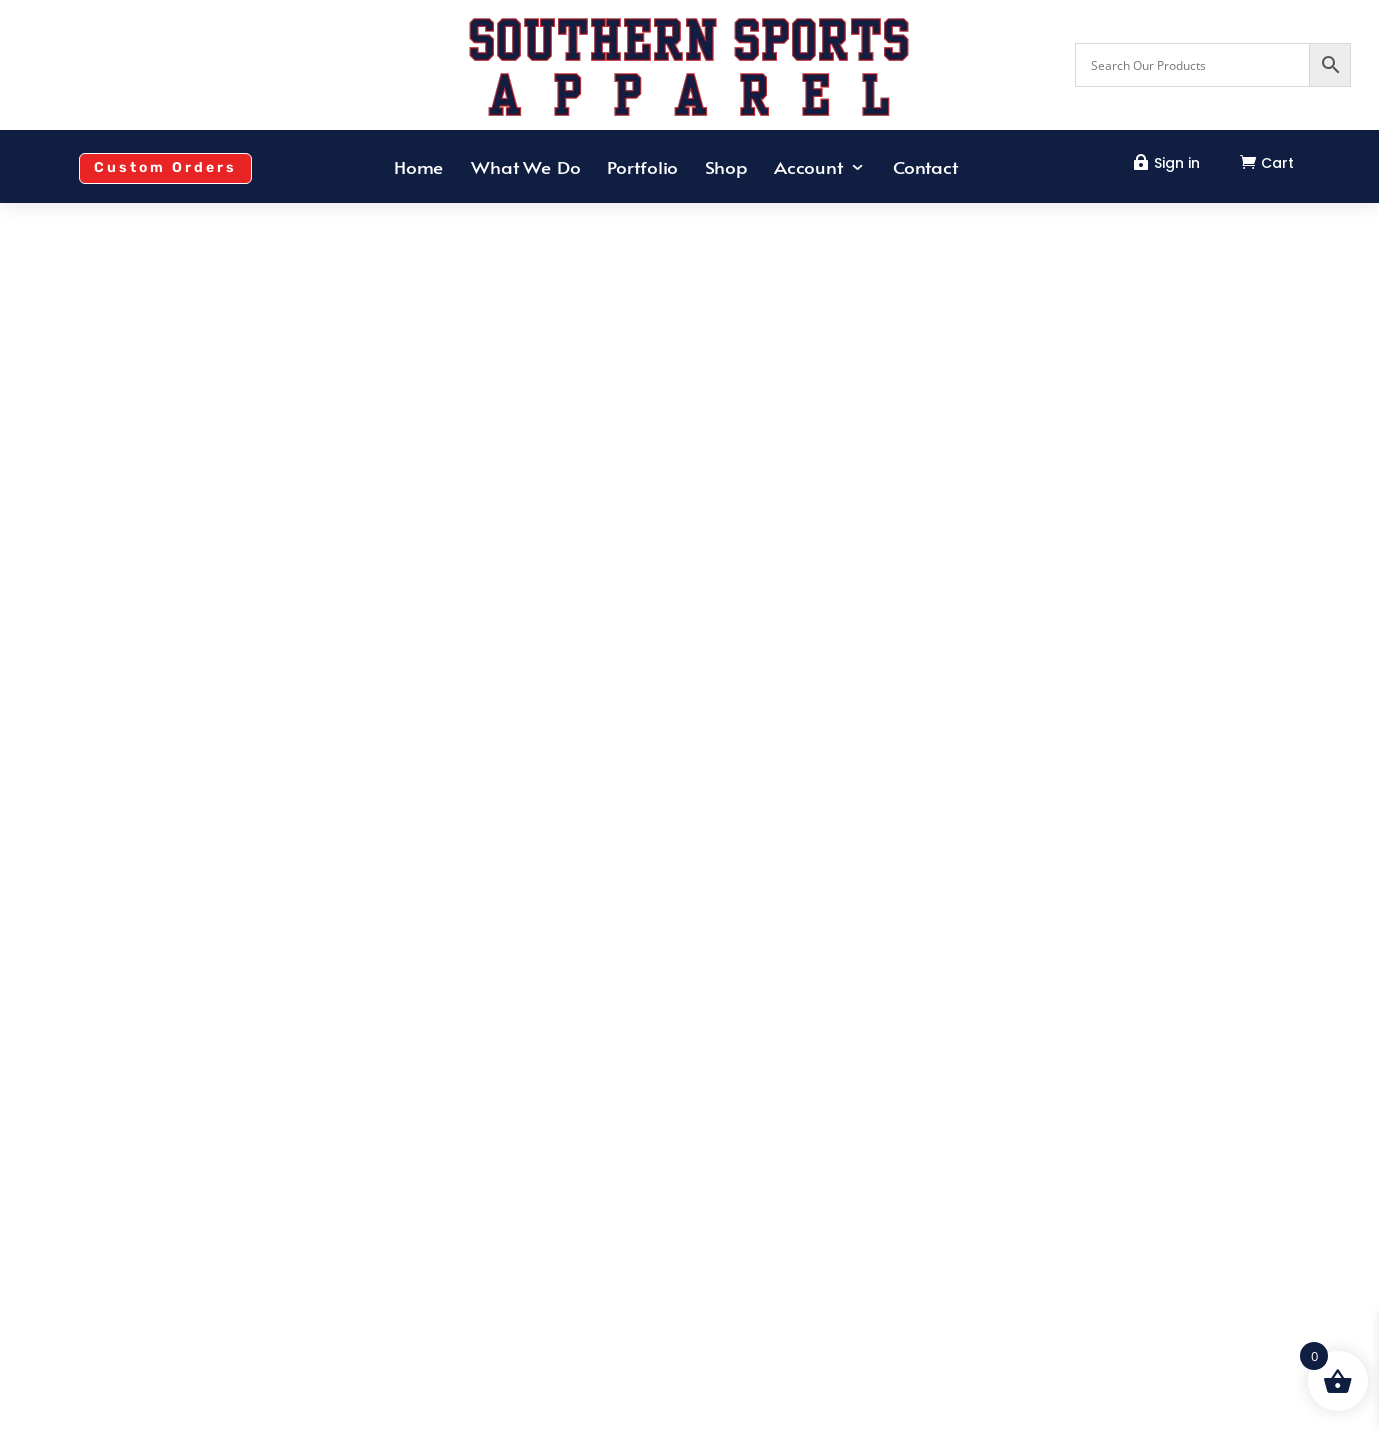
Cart (1277, 163)
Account (809, 169)
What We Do (526, 169)
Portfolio (643, 169)
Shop (726, 169)
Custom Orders (165, 167)
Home (419, 169)
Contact (925, 169)
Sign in (1177, 163)
